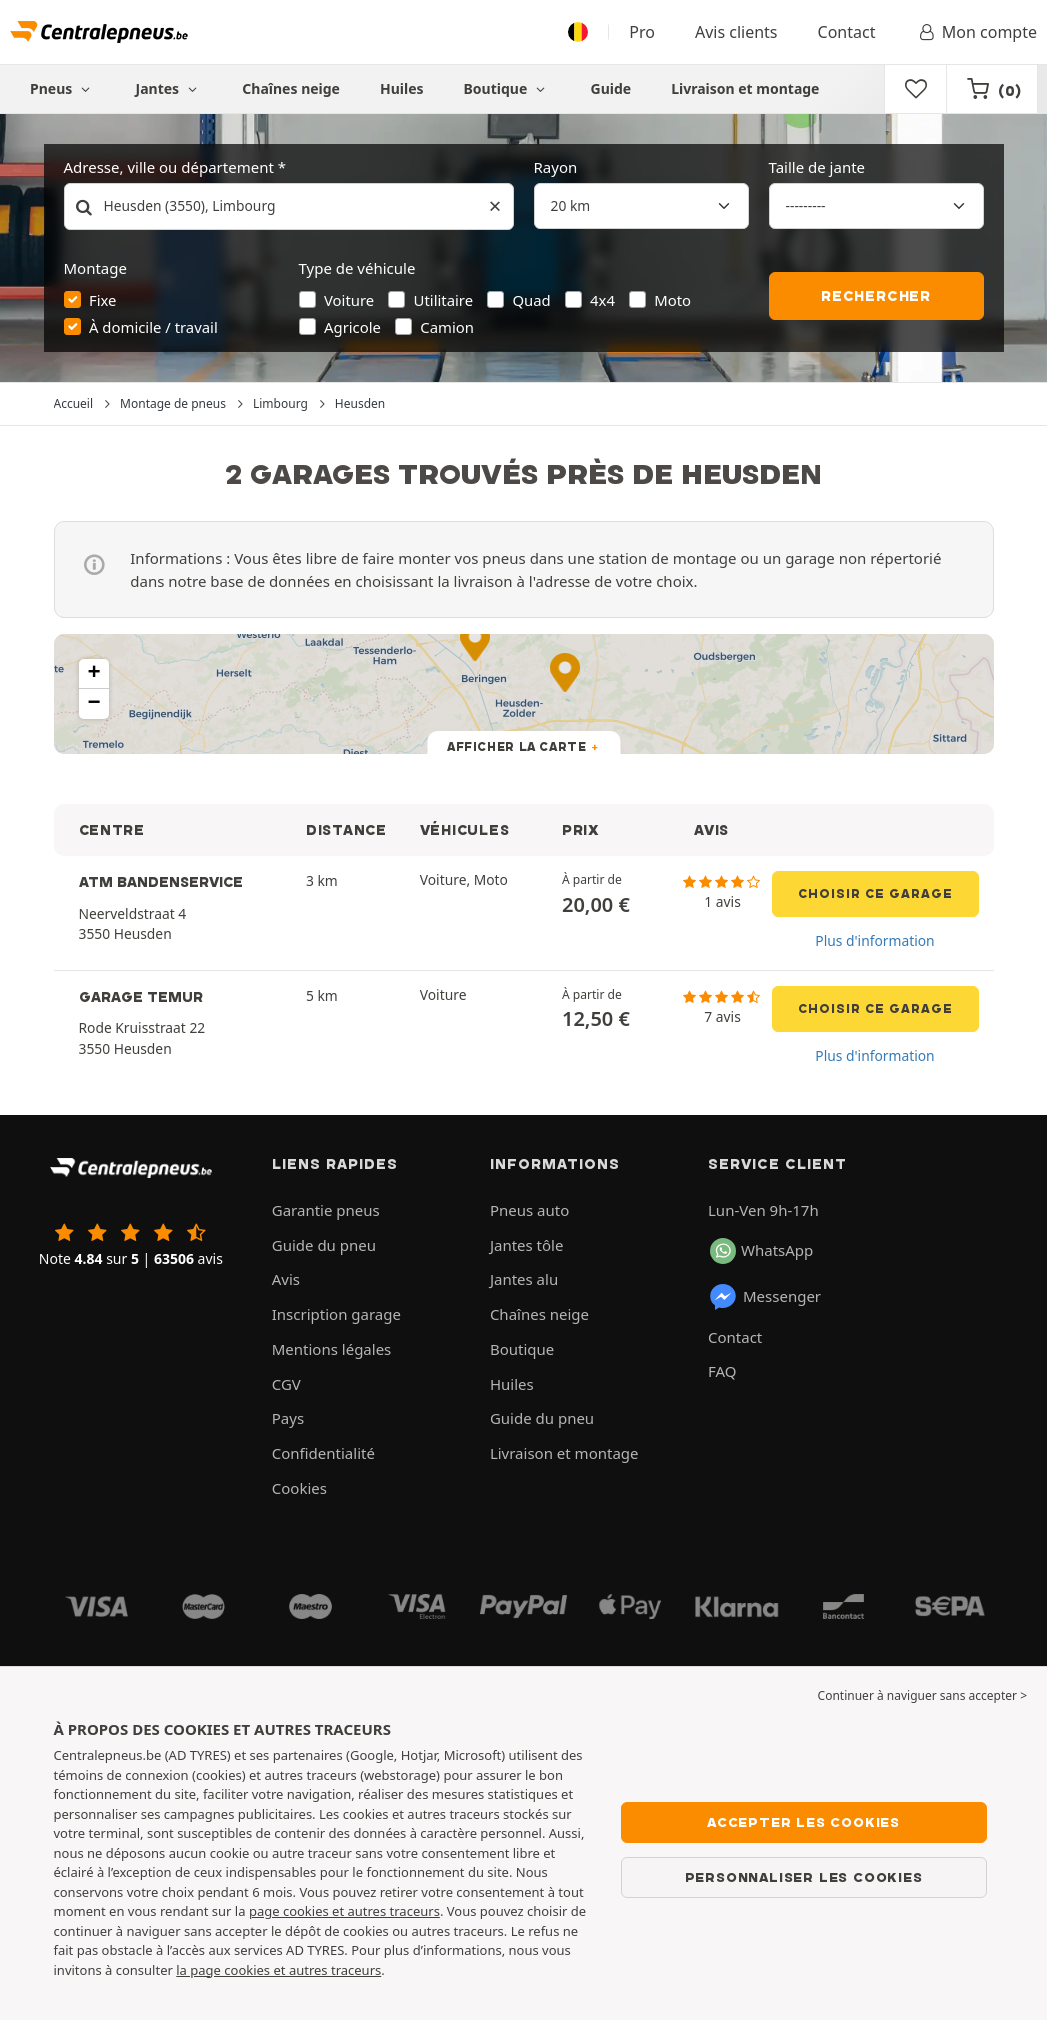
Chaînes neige (291, 88)
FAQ (722, 1371)
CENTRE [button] (112, 830)
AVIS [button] (711, 830)
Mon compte (976, 32)
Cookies (299, 1488)
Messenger (764, 1297)
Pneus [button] (63, 88)
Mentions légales (332, 1349)
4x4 (602, 300)
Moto (672, 300)
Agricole (352, 327)
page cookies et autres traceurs (344, 1911)
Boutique (507, 88)
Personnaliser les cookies (804, 1877)
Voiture (349, 300)
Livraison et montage (745, 88)
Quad (531, 300)
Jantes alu (524, 1279)
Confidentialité (323, 1453)
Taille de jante (817, 167)
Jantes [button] (169, 88)
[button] (94, 674)
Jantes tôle (527, 1245)
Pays (288, 1418)
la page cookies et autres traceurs (278, 1970)
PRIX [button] (581, 830)
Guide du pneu (324, 1245)
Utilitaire (443, 300)
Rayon (556, 167)
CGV (286, 1384)
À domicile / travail (153, 327)
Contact (847, 32)
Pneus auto (529, 1210)
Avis (286, 1279)
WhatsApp (761, 1251)
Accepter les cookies (803, 1822)
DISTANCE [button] (346, 830)
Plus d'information (874, 940)
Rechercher (876, 296)
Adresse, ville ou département (169, 167)
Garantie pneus (326, 1210)
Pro (642, 32)
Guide (611, 88)
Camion (447, 327)
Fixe (103, 300)
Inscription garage (336, 1314)
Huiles (402, 88)
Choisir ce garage (875, 893)
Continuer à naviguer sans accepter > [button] (922, 1695)
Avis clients (736, 32)
